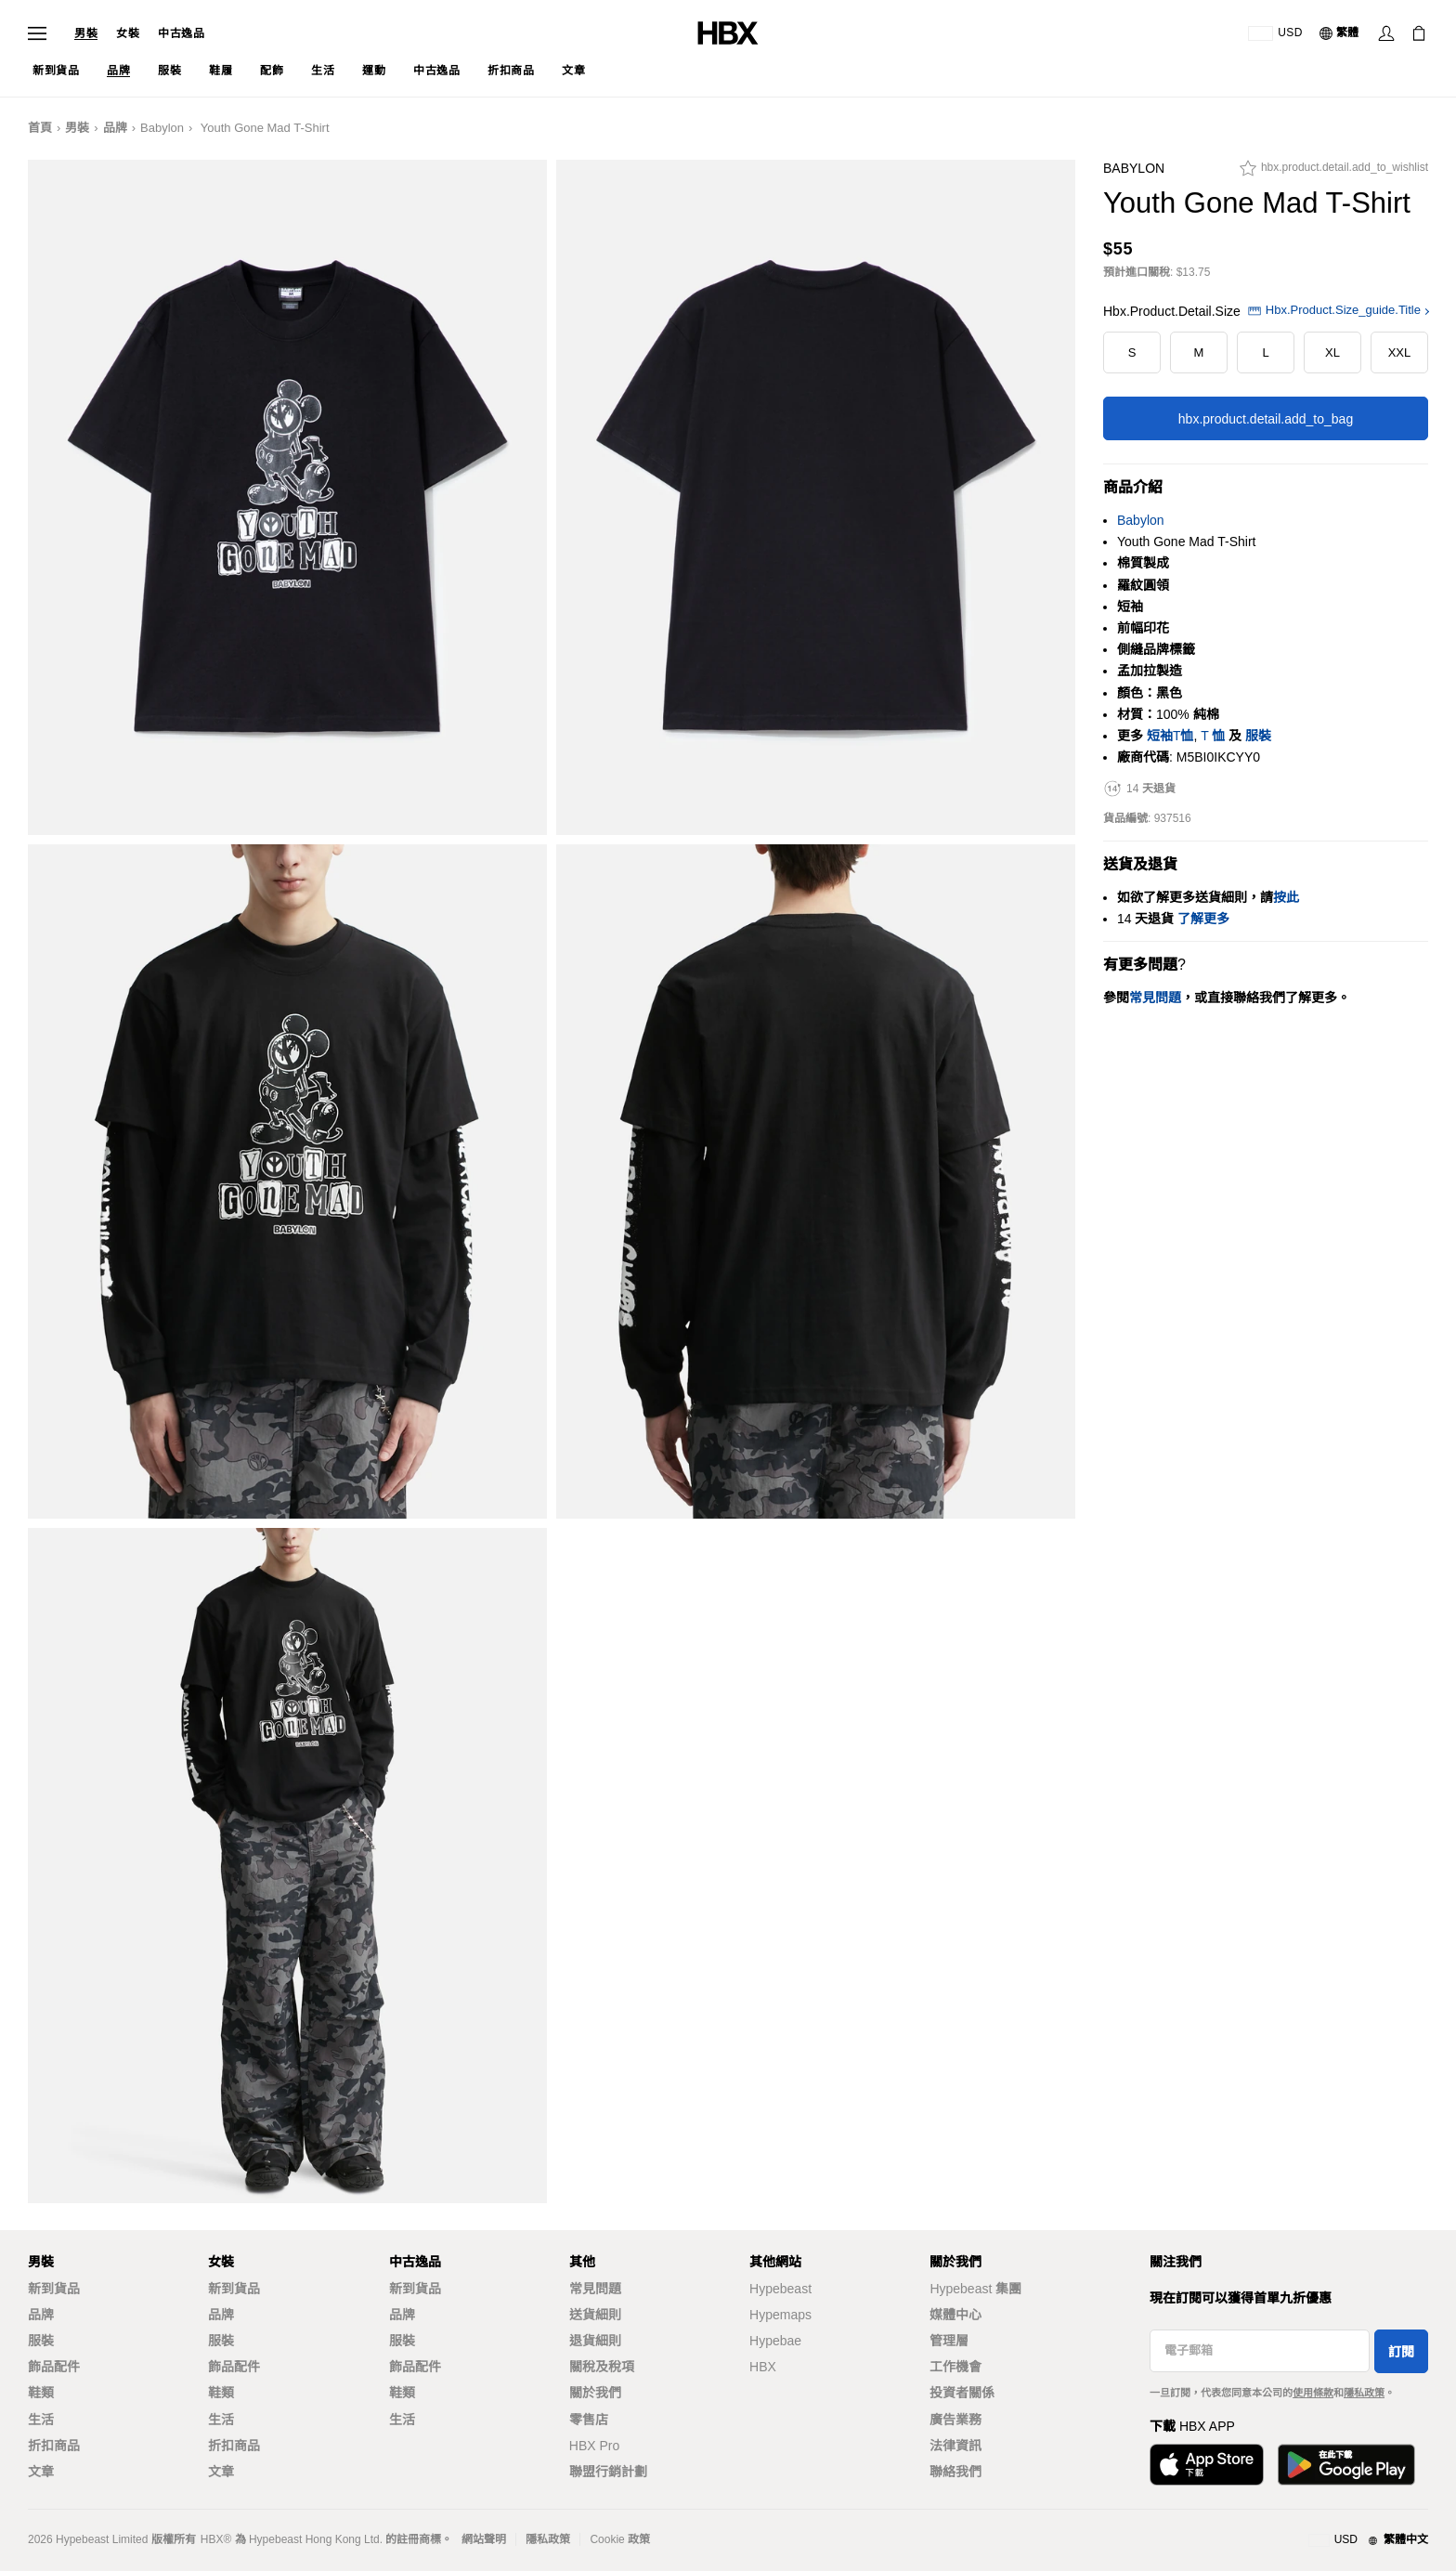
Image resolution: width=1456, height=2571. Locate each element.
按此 (1286, 897)
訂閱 (1401, 2351)
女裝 (127, 33)
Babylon (162, 128)
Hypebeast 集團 (975, 2288)
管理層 (949, 2340)
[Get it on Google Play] (1346, 2465)
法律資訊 (956, 2445)
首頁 (40, 128)
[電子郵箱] (1260, 2351)
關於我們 (595, 2392)
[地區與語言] (1368, 2540)
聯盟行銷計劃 (608, 2471)
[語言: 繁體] (1340, 33)
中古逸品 (181, 33)
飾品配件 (54, 2366)
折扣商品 (54, 2445)
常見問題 (595, 2288)
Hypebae (775, 2340)
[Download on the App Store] (1207, 2465)
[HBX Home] (728, 32)
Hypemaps (780, 2314)
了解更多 (1203, 918)
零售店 (588, 2419)
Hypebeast (780, 2288)
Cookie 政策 (620, 2539)
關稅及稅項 (601, 2366)
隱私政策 (1364, 2392)
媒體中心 (956, 2314)
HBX (762, 2366)
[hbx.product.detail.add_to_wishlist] (1334, 173)
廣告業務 (956, 2419)
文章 (41, 2471)
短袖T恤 (1170, 735)
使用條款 (1313, 2392)
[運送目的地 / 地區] (1275, 33)
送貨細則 (595, 2314)
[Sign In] (1386, 33)
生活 (41, 2419)
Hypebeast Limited (102, 2539)
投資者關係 (962, 2392)
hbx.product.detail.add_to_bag (1265, 418)
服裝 (1258, 735)
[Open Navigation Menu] (37, 33)
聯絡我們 (956, 2471)
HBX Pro (594, 2445)
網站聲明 (484, 2539)
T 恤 (1213, 735)
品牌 (115, 128)
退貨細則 (595, 2340)
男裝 (86, 33)
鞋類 (41, 2392)
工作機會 (956, 2366)
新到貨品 (54, 2288)
